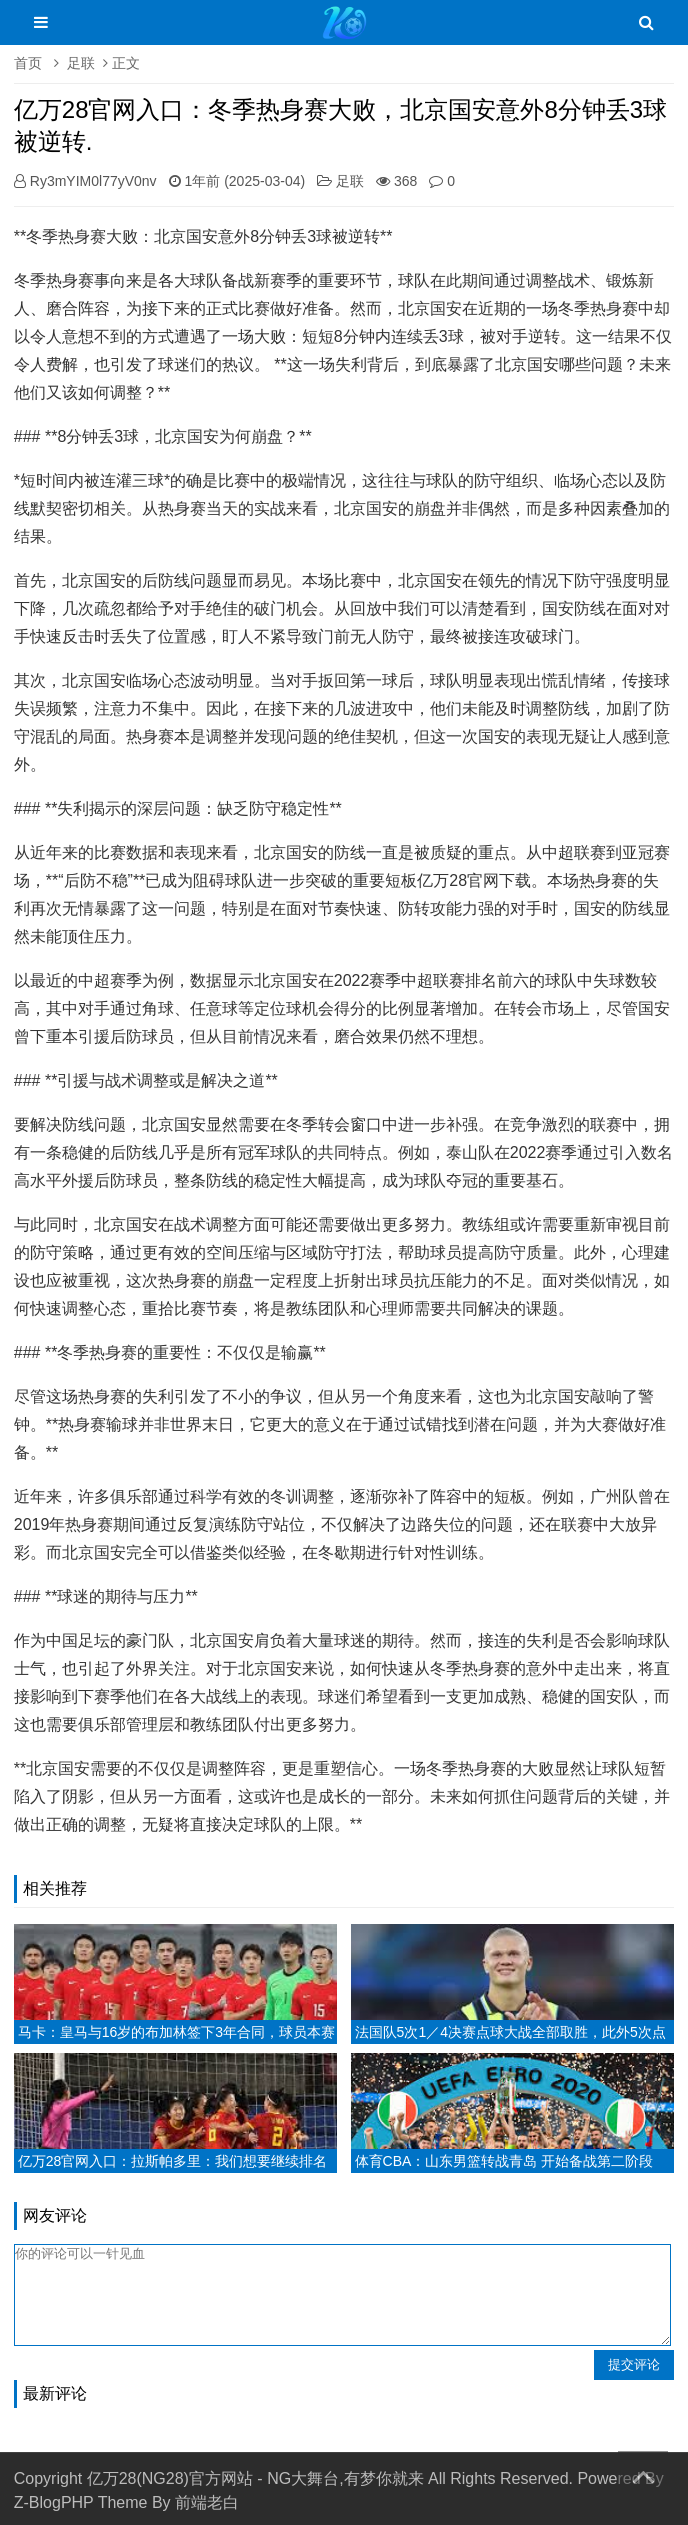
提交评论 (634, 2364)
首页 (28, 63)
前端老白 (207, 2502)
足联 (81, 63)
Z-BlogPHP (54, 2502)
